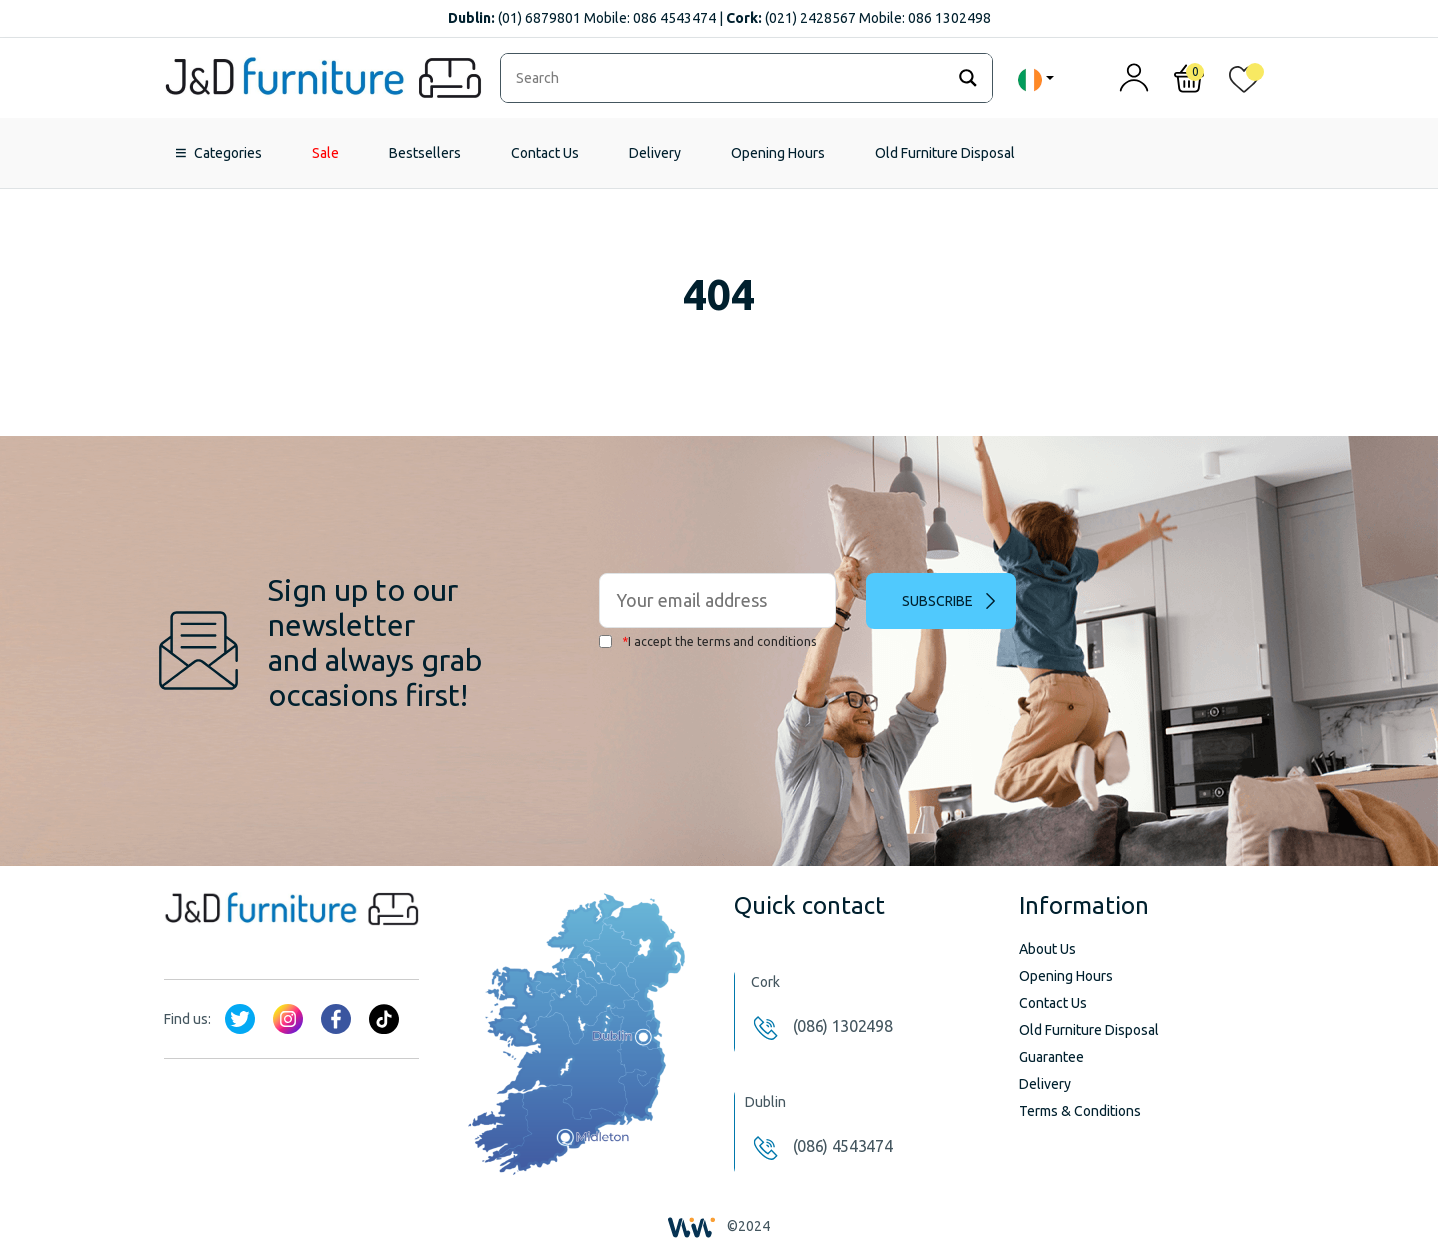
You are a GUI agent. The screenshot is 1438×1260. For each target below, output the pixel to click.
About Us (1047, 949)
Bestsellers (425, 153)
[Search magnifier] (968, 78)
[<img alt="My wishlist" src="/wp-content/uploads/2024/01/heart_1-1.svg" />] (1244, 83)
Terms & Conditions (1080, 1111)
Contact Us (545, 153)
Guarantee (1051, 1057)
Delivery (655, 153)
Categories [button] (228, 153)
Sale (325, 153)
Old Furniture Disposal (945, 153)
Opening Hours (778, 153)
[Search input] (727, 78)
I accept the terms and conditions (707, 641)
